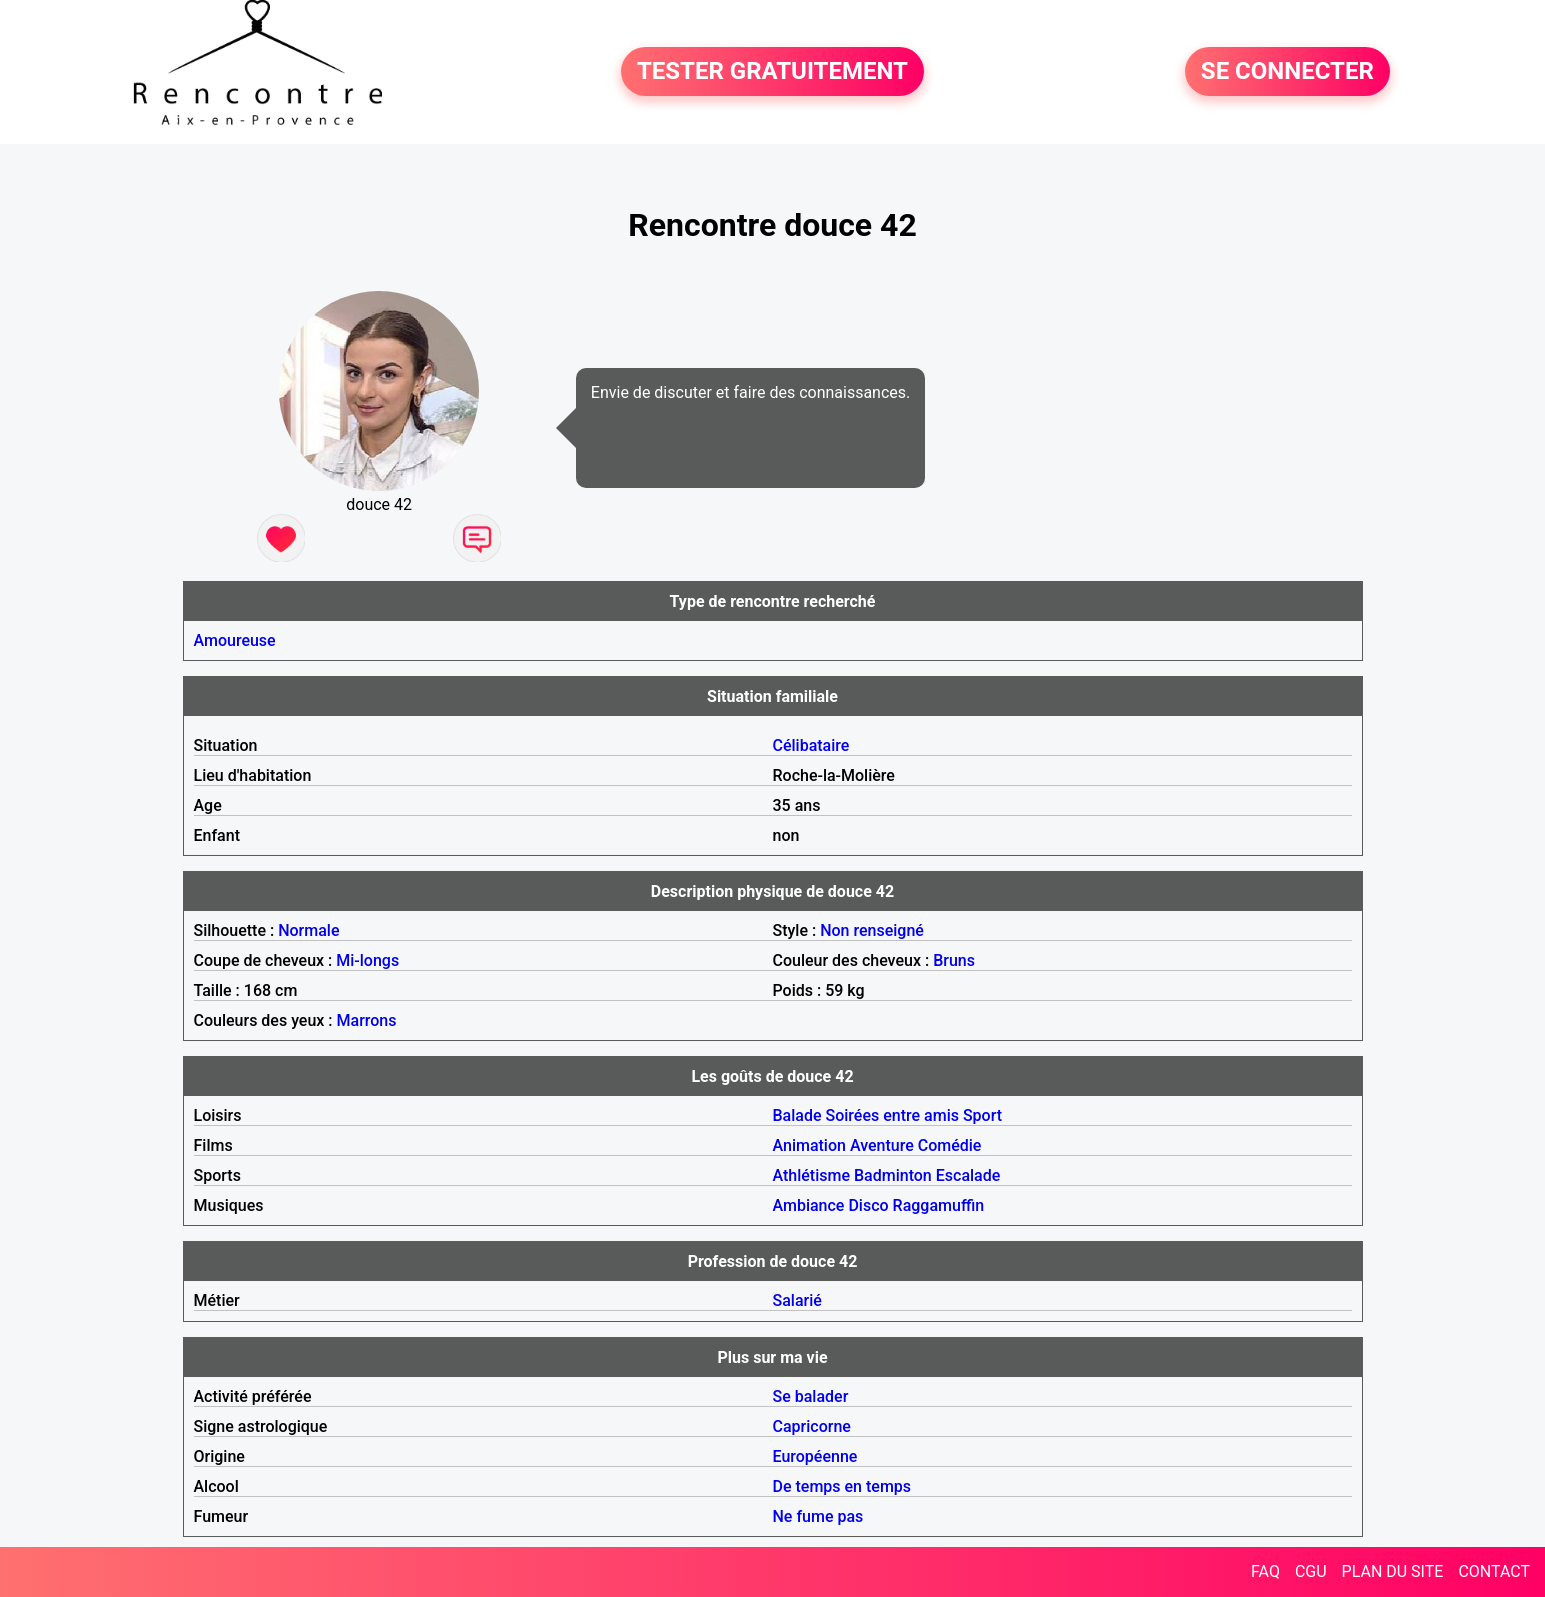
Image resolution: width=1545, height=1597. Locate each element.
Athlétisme (812, 1175)
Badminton (893, 1175)
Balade (797, 1115)
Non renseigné (872, 930)
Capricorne (812, 1426)
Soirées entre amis (892, 1115)
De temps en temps (842, 1486)
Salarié (797, 1300)
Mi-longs (367, 960)
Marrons (367, 1020)
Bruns (954, 960)
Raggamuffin (939, 1205)
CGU (1311, 1571)
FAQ (1265, 1571)
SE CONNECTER (1287, 72)
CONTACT (1494, 1571)
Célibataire (811, 745)
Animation (809, 1145)
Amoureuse (235, 640)
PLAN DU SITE (1393, 1571)
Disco (868, 1205)
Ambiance (809, 1205)
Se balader (811, 1396)
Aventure (882, 1145)
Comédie (950, 1145)
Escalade (968, 1175)
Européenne (815, 1456)
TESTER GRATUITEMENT (772, 72)
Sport (982, 1115)
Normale (308, 930)
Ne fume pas (818, 1516)
